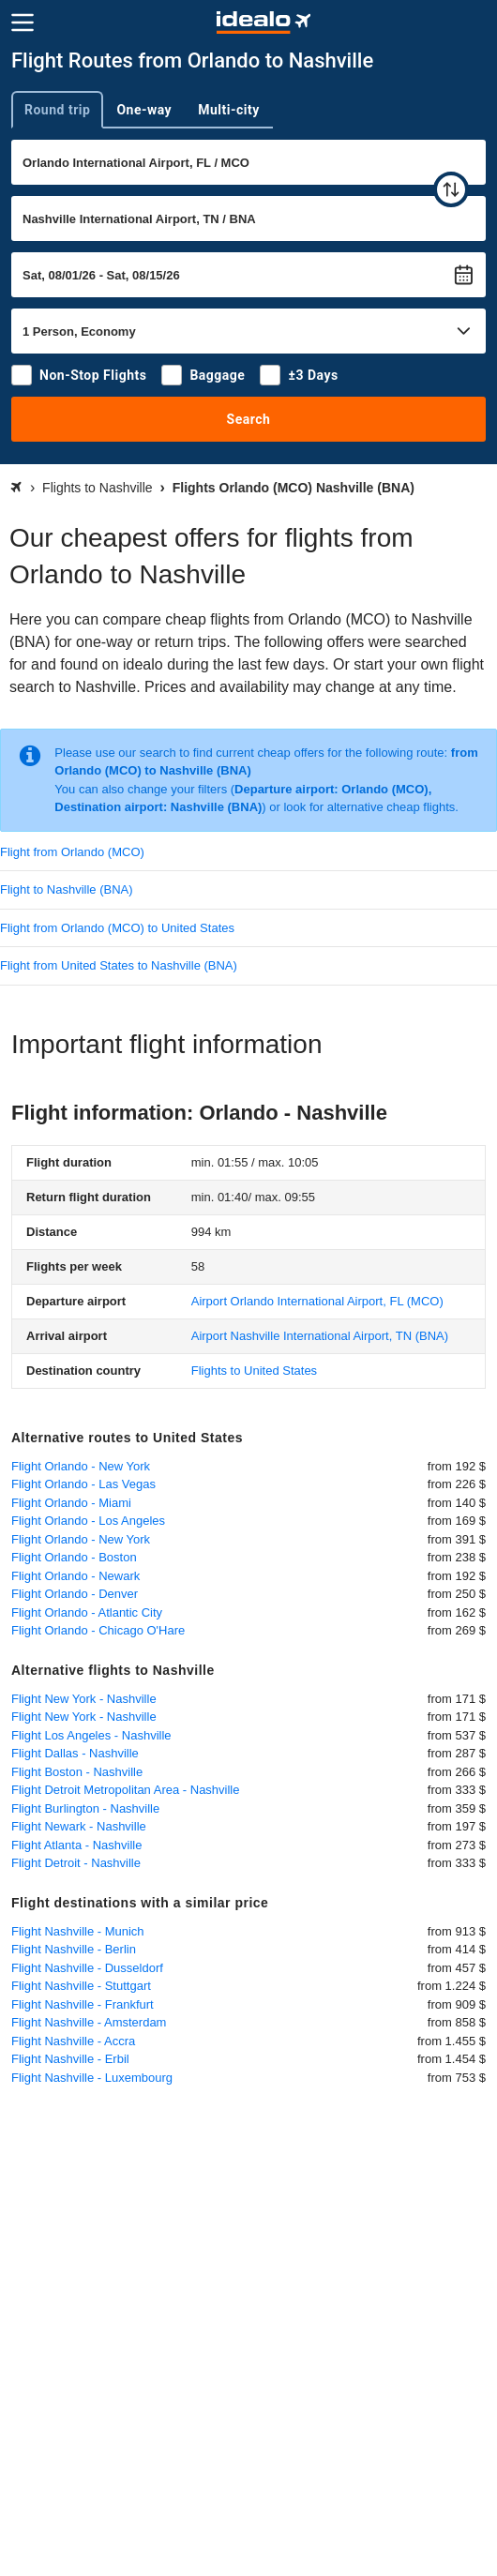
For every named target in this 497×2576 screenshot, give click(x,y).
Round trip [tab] (57, 109)
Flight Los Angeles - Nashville (91, 1735)
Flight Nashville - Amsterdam (88, 2022)
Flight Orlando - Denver (74, 1594)
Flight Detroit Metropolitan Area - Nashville (125, 1790)
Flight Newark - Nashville (78, 1826)
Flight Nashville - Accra (73, 2041)
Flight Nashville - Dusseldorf (87, 1968)
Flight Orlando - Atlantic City (86, 1612)
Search (249, 419)
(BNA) (319, 1336)
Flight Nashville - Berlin (73, 1949)
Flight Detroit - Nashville (76, 1863)
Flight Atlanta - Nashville (76, 1845)
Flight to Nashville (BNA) (66, 889)
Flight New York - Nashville (84, 1699)
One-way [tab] (144, 109)
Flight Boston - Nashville (77, 1772)
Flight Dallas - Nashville (75, 1753)
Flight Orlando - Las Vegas (83, 1484)
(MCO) (317, 1301)
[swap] (451, 189)
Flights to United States (254, 1370)
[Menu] (22, 22)
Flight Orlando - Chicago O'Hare (98, 1630)
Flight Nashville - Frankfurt (82, 2004)
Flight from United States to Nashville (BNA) (118, 965)
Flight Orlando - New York (80, 1466)
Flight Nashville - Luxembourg (92, 2078)
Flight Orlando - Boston (74, 1557)
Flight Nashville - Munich (77, 1931)
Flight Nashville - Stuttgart (81, 1986)
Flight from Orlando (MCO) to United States (117, 928)
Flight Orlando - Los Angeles (88, 1521)
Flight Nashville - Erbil (70, 2059)
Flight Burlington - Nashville (85, 1808)
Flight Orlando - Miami (71, 1503)
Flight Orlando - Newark (75, 1576)
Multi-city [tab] (229, 109)
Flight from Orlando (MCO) (72, 852)
